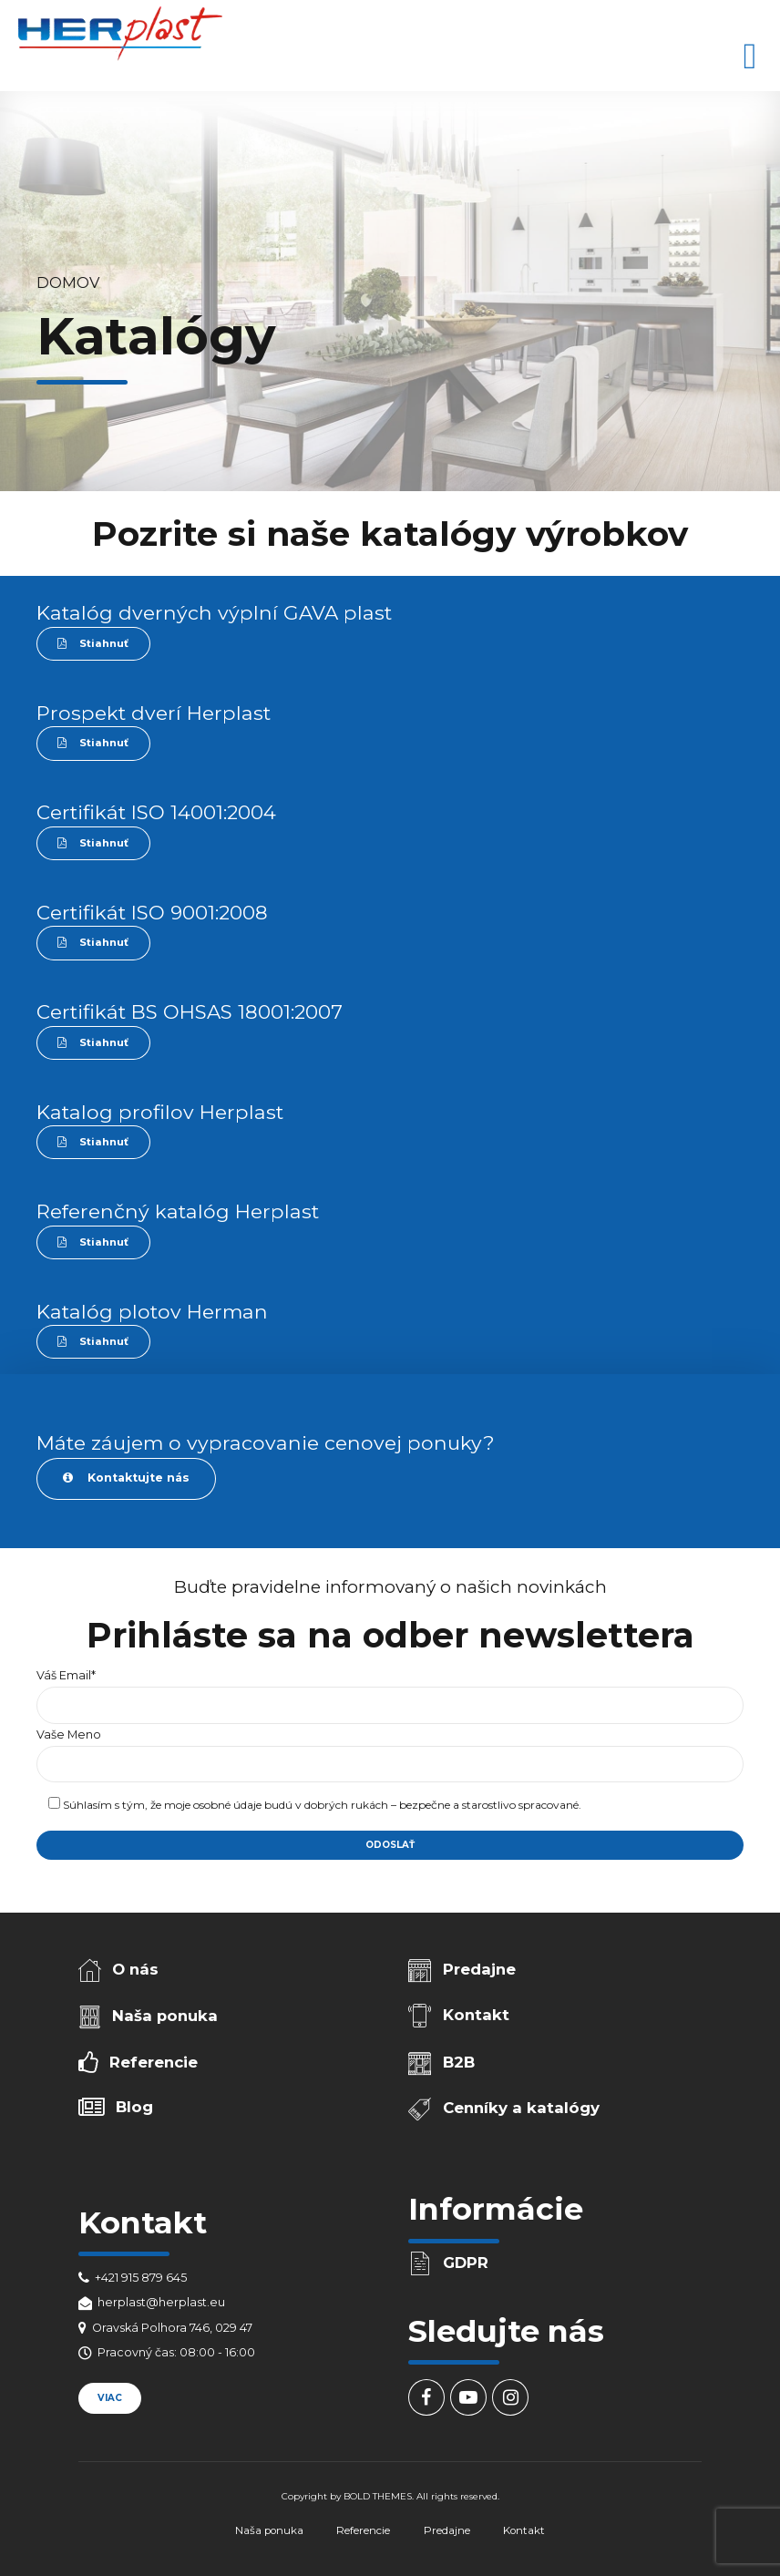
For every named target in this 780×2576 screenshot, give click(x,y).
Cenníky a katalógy (521, 2108)
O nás (135, 1969)
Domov (67, 282)
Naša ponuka (165, 2015)
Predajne (479, 1969)
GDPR (465, 2262)
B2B (459, 2062)
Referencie (153, 2062)
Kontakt (476, 2015)
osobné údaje (227, 1804)
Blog (134, 2107)
